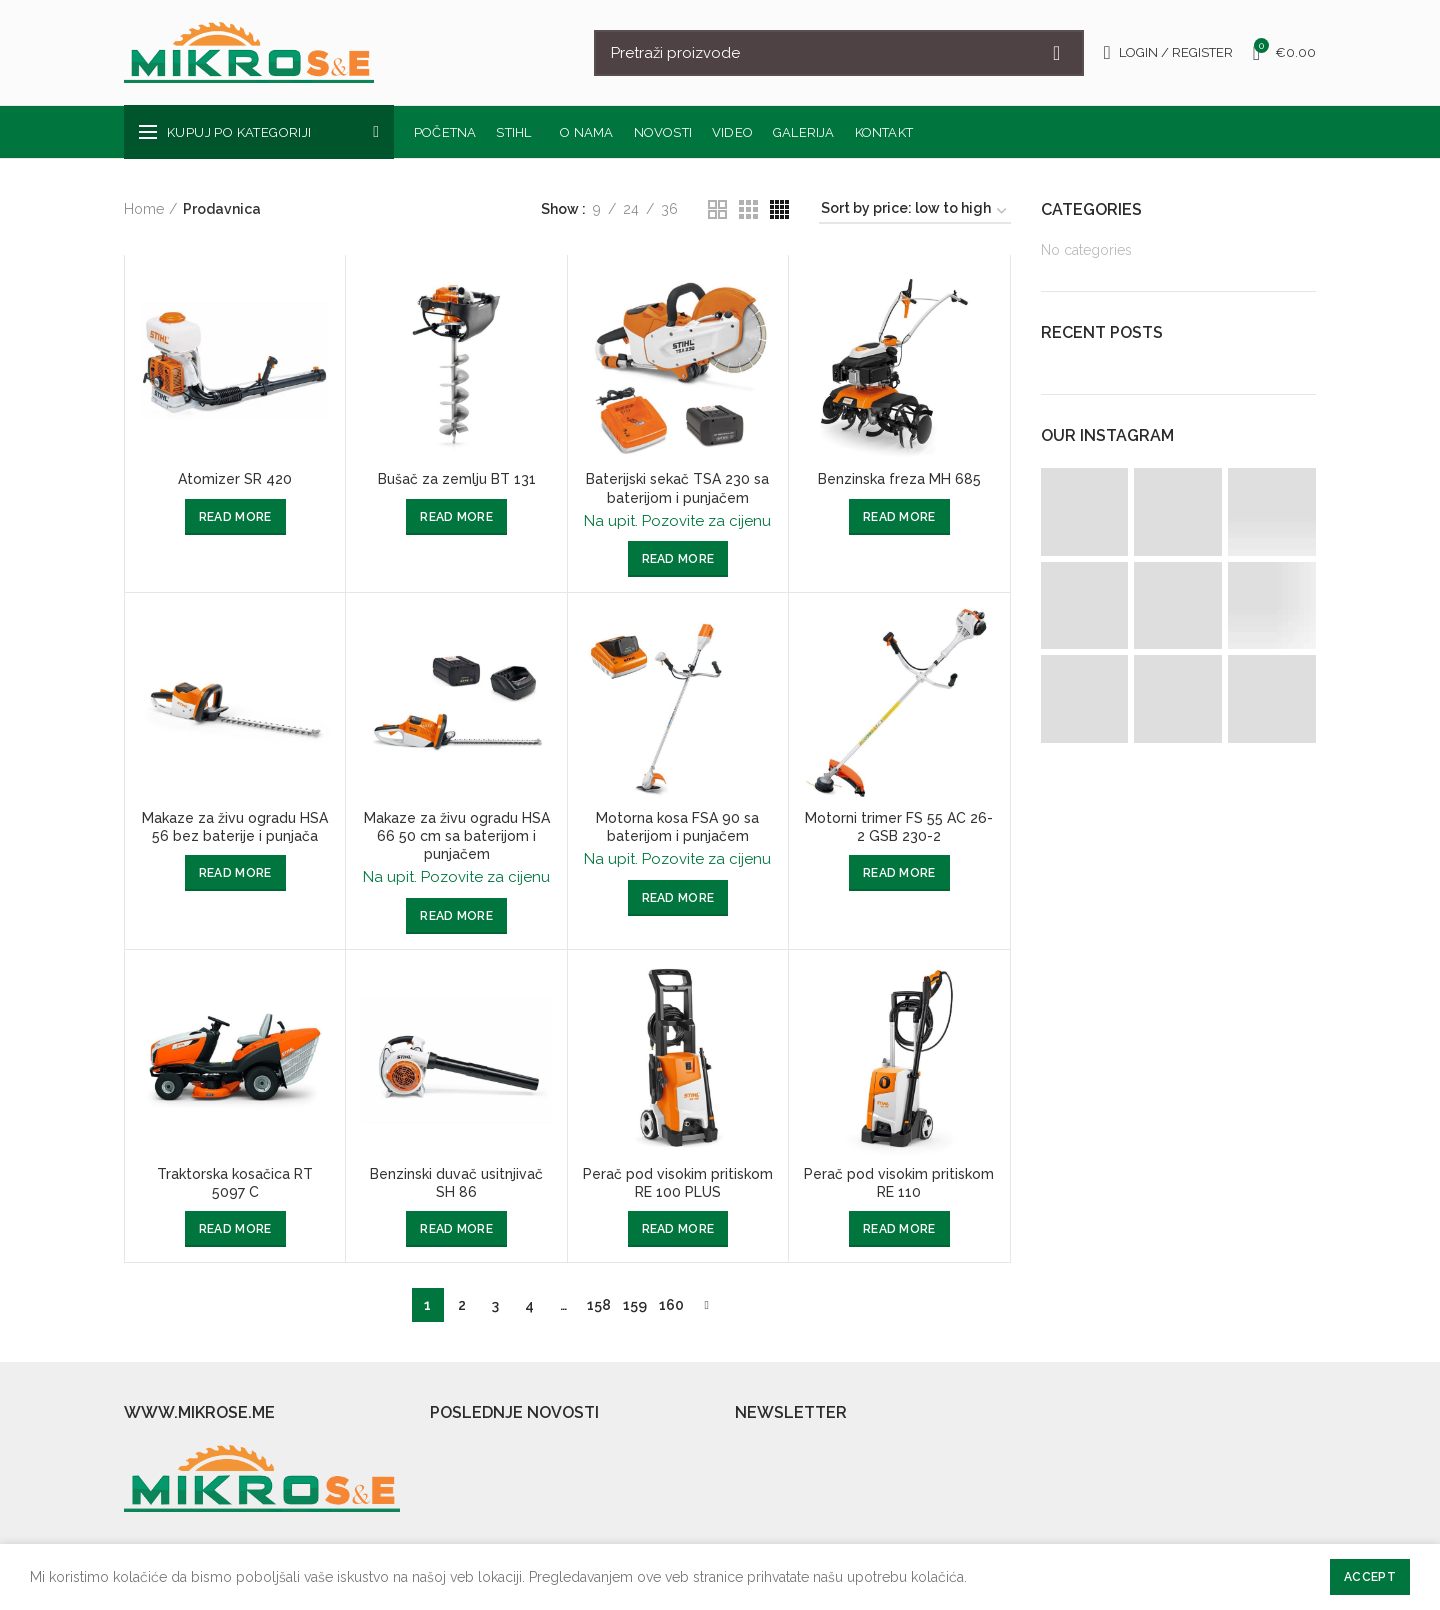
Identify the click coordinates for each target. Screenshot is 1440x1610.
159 (635, 1305)
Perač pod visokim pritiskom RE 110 (899, 1183)
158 (599, 1305)
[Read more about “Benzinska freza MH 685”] (899, 517)
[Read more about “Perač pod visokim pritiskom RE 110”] (899, 1229)
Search (1057, 53)
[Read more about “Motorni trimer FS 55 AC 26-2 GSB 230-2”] (899, 873)
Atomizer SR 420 (235, 479)
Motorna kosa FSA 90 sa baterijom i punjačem (677, 827)
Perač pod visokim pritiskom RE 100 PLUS (678, 1183)
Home (144, 209)
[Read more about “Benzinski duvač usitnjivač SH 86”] (456, 1229)
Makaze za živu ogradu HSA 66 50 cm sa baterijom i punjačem (457, 836)
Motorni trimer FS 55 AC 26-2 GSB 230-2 (899, 827)
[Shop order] (915, 211)
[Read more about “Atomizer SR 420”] (235, 517)
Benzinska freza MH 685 (899, 479)
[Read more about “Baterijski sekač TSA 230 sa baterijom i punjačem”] (678, 559)
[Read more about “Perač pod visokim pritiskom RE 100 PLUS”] (678, 1229)
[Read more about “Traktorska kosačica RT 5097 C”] (235, 1229)
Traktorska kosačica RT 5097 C (235, 1183)
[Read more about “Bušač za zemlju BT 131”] (456, 517)
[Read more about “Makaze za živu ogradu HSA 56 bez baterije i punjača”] (235, 873)
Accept (1370, 1577)
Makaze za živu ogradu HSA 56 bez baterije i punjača (235, 827)
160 (671, 1305)
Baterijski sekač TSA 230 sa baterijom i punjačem (677, 488)
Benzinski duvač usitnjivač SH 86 (456, 1183)
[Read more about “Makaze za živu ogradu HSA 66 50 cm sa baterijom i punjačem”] (456, 916)
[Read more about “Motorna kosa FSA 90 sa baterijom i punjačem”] (678, 898)
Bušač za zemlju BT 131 (457, 479)
